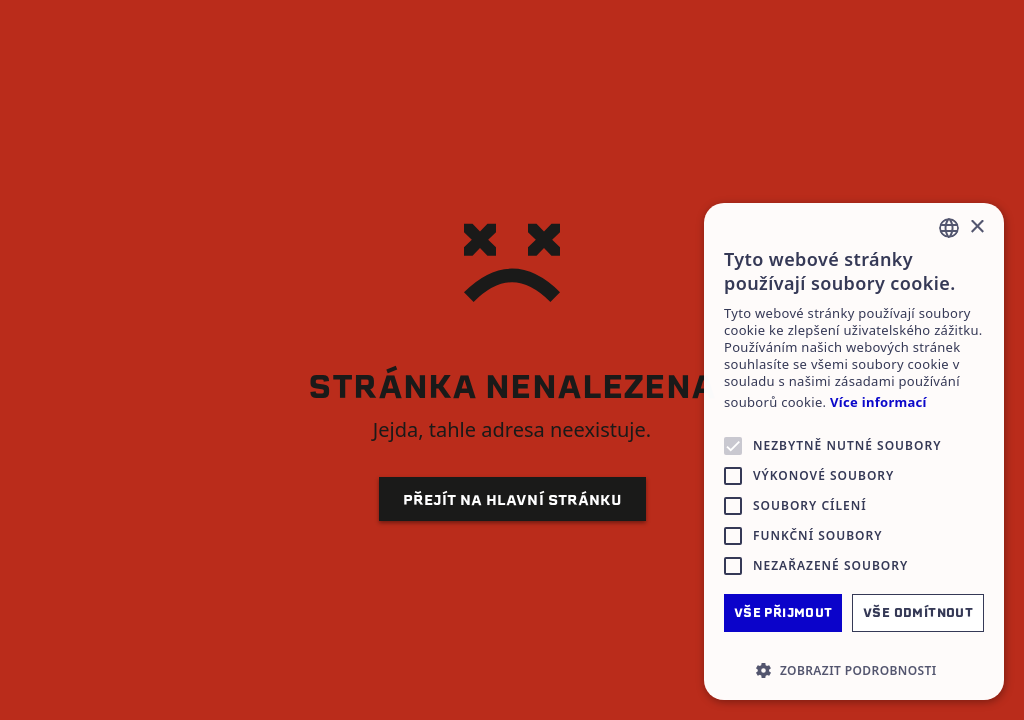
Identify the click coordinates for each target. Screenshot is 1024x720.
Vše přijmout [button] (783, 612)
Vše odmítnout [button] (918, 612)
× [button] (976, 227)
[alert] (854, 451)
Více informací (878, 402)
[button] (854, 670)
